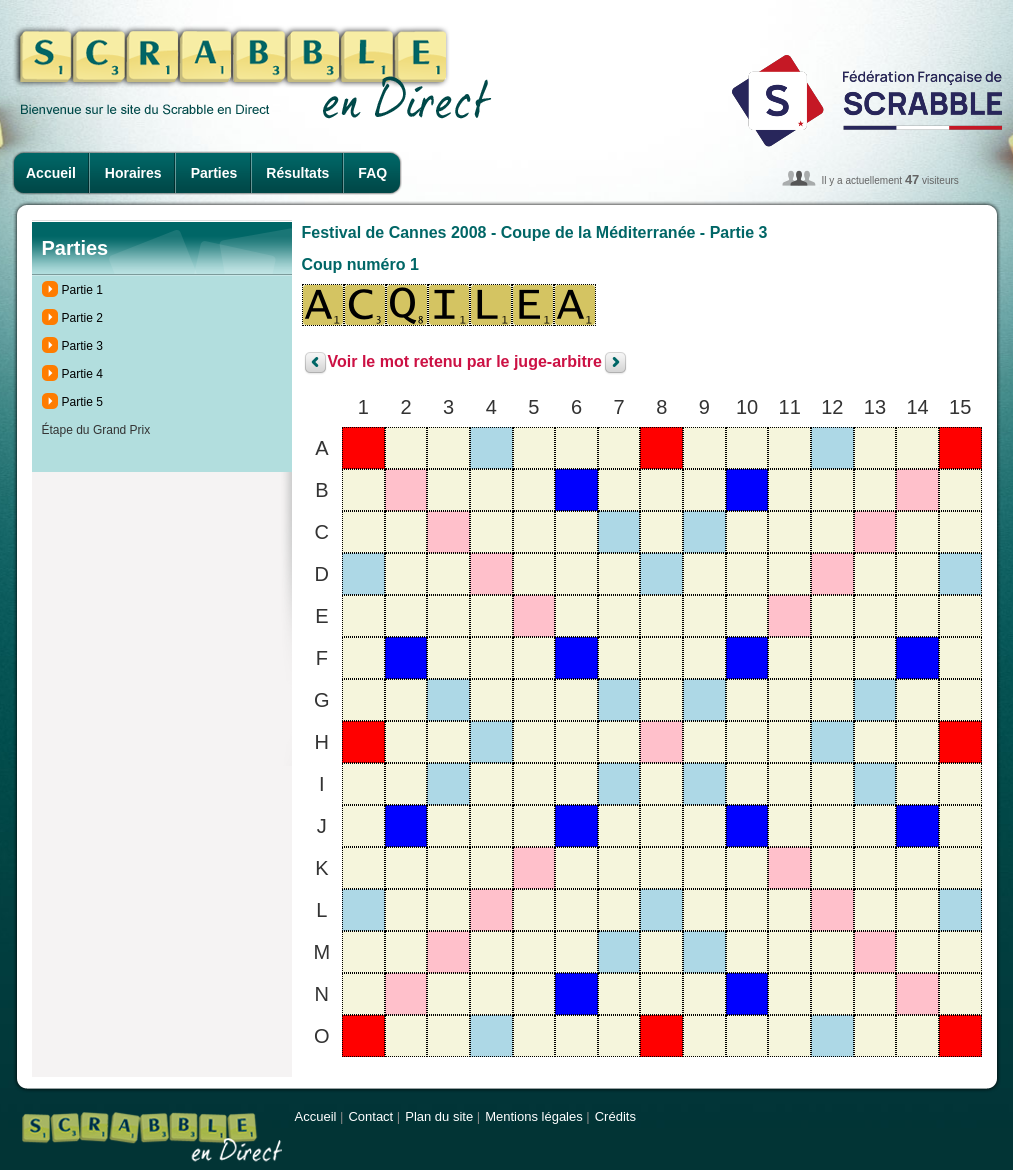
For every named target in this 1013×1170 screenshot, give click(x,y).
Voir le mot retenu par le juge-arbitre (465, 362)
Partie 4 (82, 374)
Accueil (51, 173)
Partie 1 (82, 290)
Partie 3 (82, 346)
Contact (370, 1116)
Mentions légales (534, 1116)
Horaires (133, 173)
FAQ (372, 173)
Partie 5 (82, 402)
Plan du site (439, 1116)
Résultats (297, 173)
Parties (214, 173)
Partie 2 (82, 318)
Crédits (615, 1116)
